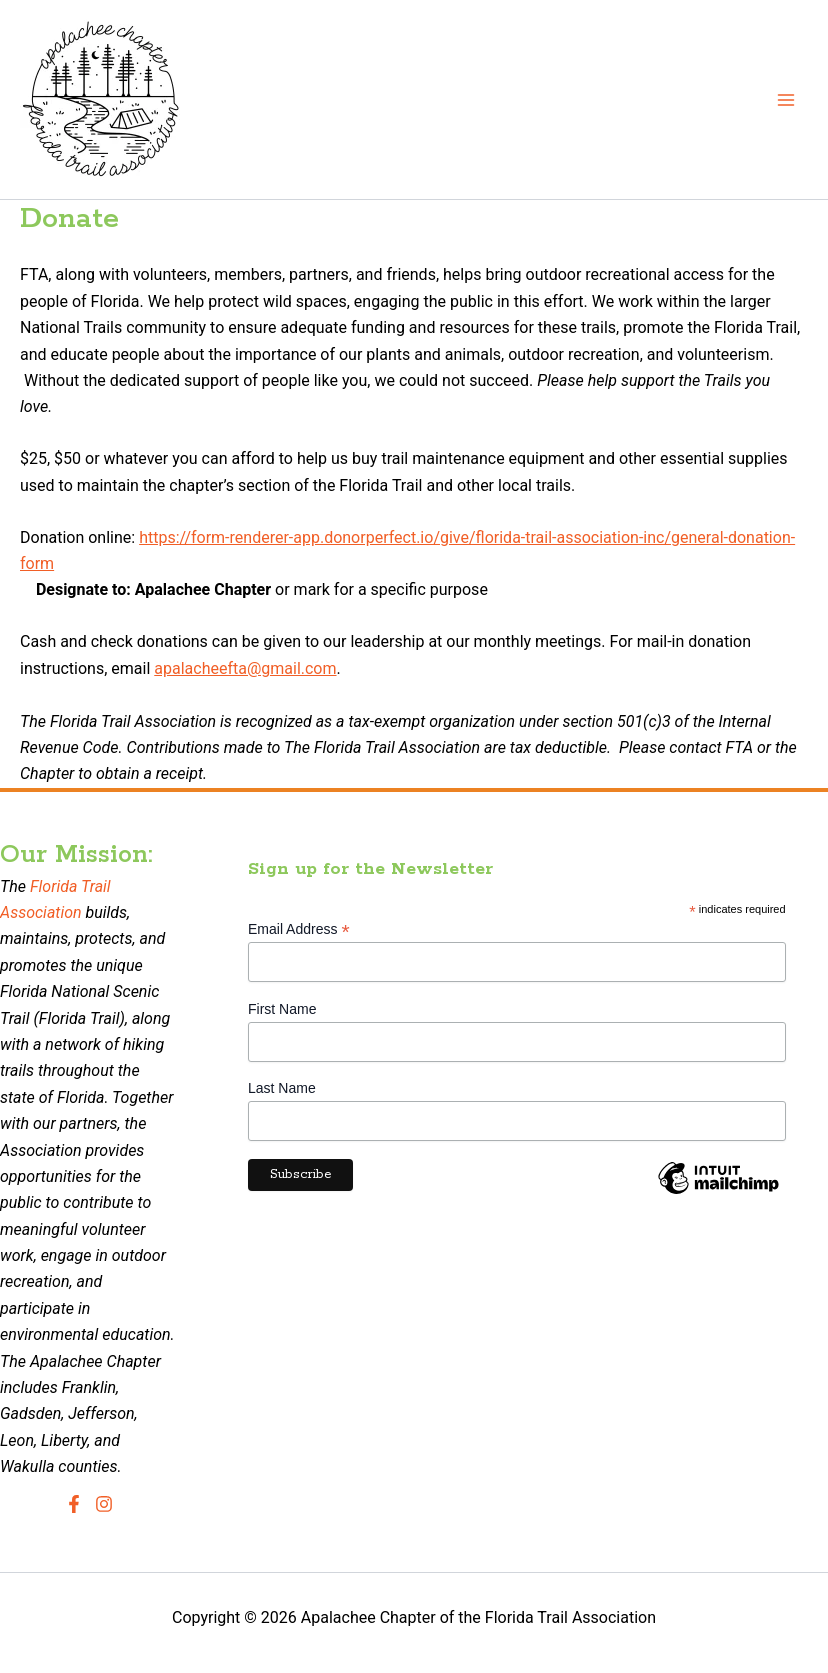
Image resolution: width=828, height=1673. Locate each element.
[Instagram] (104, 1504)
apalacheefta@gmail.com (245, 668)
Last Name (282, 1088)
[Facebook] (74, 1504)
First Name (282, 1009)
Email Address (299, 929)
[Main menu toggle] (786, 100)
